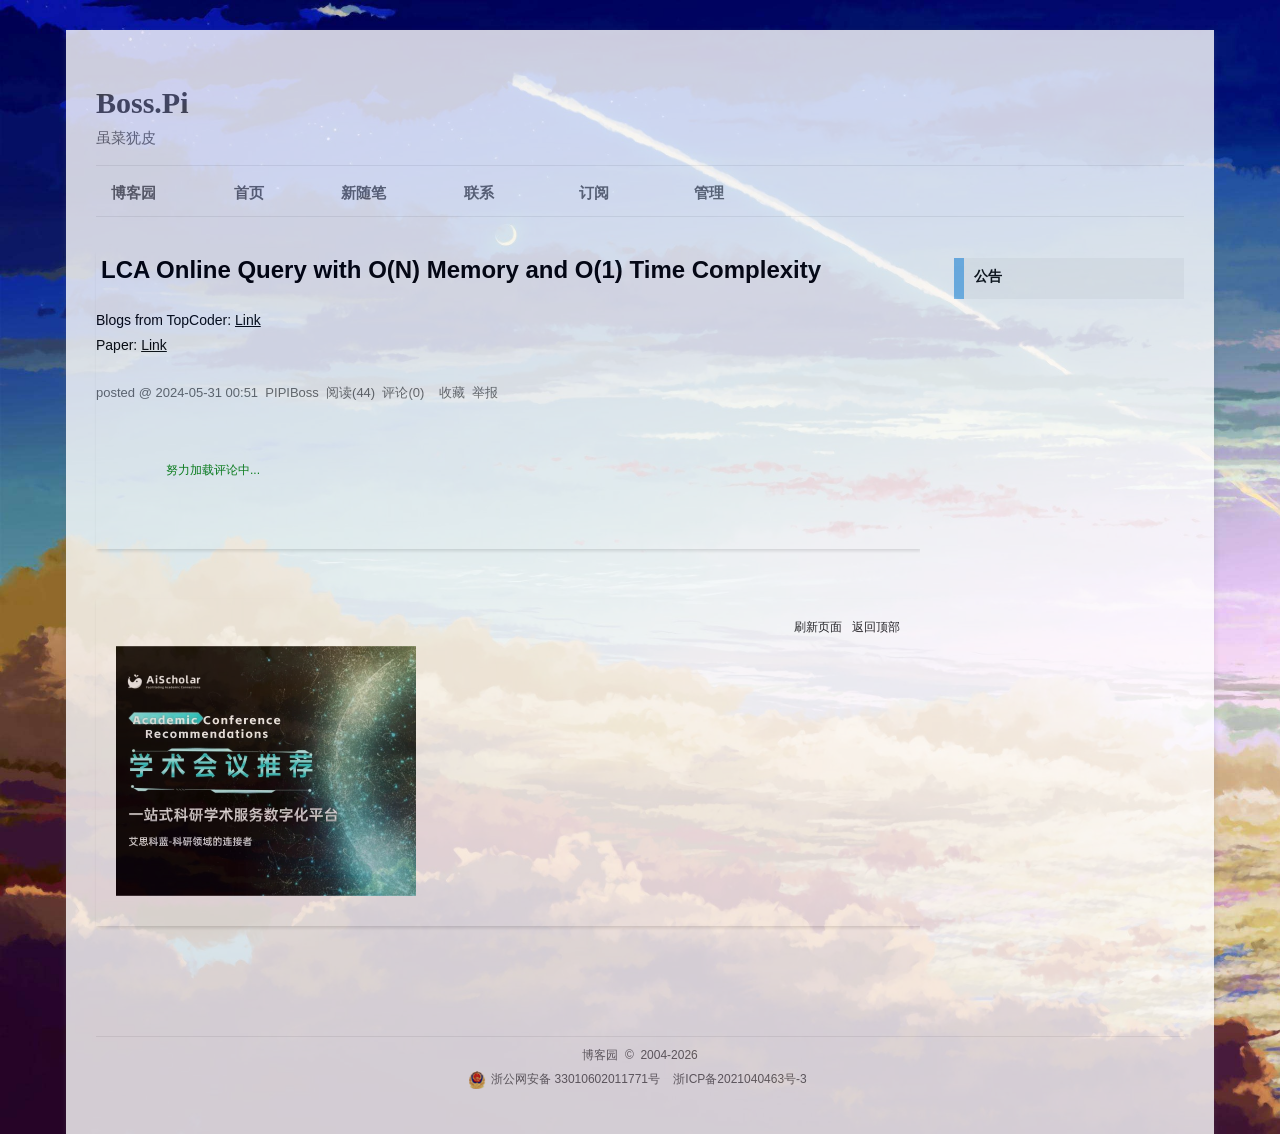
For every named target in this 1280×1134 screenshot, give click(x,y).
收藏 (452, 392)
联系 (479, 192)
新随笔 (363, 192)
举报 (485, 392)
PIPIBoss (291, 392)
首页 (249, 192)
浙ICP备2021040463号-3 (739, 1079)
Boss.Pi (142, 102)
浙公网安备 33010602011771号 (564, 1079)
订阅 (594, 192)
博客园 (133, 192)
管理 (709, 192)
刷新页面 (818, 627)
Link (248, 320)
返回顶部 (876, 627)
